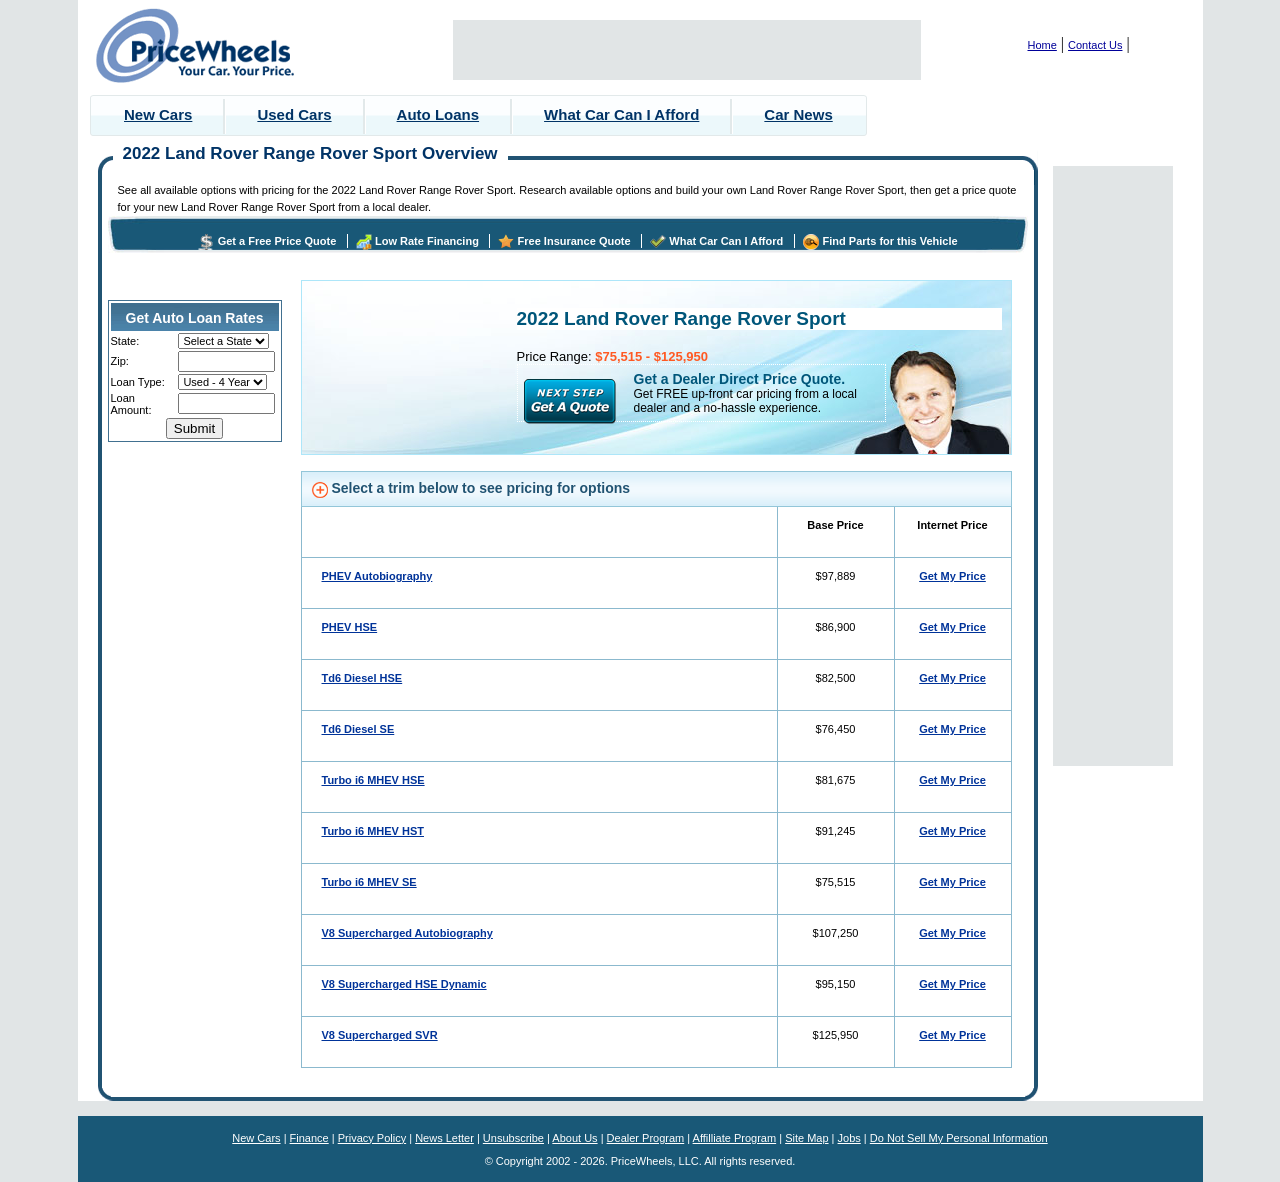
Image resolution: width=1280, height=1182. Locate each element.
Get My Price (952, 576)
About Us (574, 1138)
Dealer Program (646, 1138)
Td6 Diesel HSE (362, 678)
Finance (309, 1138)
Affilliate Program (735, 1138)
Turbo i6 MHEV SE (369, 882)
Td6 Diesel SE (358, 729)
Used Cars (294, 114)
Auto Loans (438, 114)
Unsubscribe (513, 1138)
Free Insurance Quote (574, 241)
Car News (798, 114)
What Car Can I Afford (621, 114)
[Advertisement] (687, 50)
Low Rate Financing (427, 241)
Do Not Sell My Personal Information (959, 1138)
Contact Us (1095, 45)
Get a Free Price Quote (277, 241)
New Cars (158, 114)
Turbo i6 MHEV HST (373, 831)
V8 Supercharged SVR (380, 1035)
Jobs (849, 1138)
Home (1042, 45)
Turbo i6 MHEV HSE (373, 780)
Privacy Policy (372, 1138)
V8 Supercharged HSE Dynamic (404, 984)
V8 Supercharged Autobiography (407, 933)
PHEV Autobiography (377, 576)
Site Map (806, 1138)
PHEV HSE (350, 627)
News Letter (444, 1138)
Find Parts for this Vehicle (890, 241)
